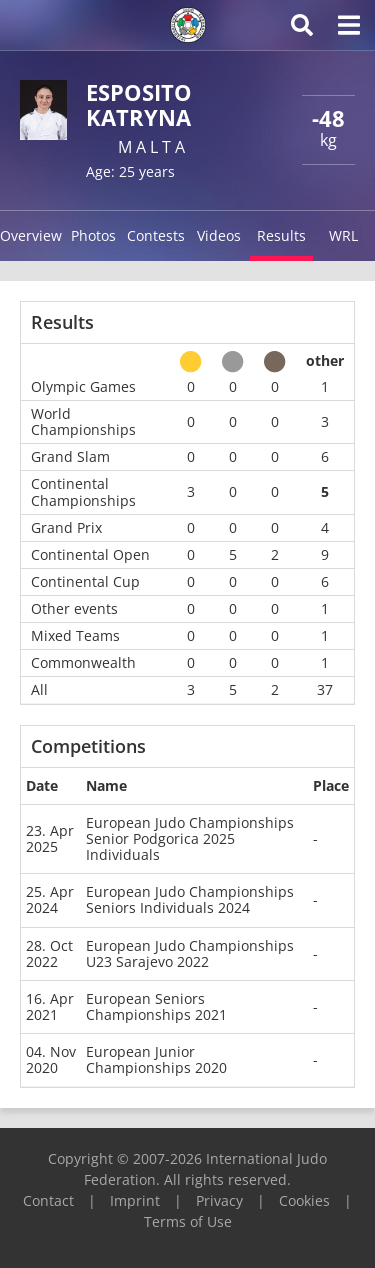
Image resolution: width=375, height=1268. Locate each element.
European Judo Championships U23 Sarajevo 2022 (190, 953)
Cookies (304, 1200)
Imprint (135, 1200)
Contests (156, 235)
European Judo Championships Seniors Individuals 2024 (190, 899)
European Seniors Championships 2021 (156, 1006)
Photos (93, 235)
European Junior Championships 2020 (156, 1059)
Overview (31, 235)
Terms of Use (188, 1221)
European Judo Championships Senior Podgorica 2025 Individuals (190, 838)
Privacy (219, 1200)
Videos (219, 235)
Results (281, 235)
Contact (48, 1200)
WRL (343, 235)
